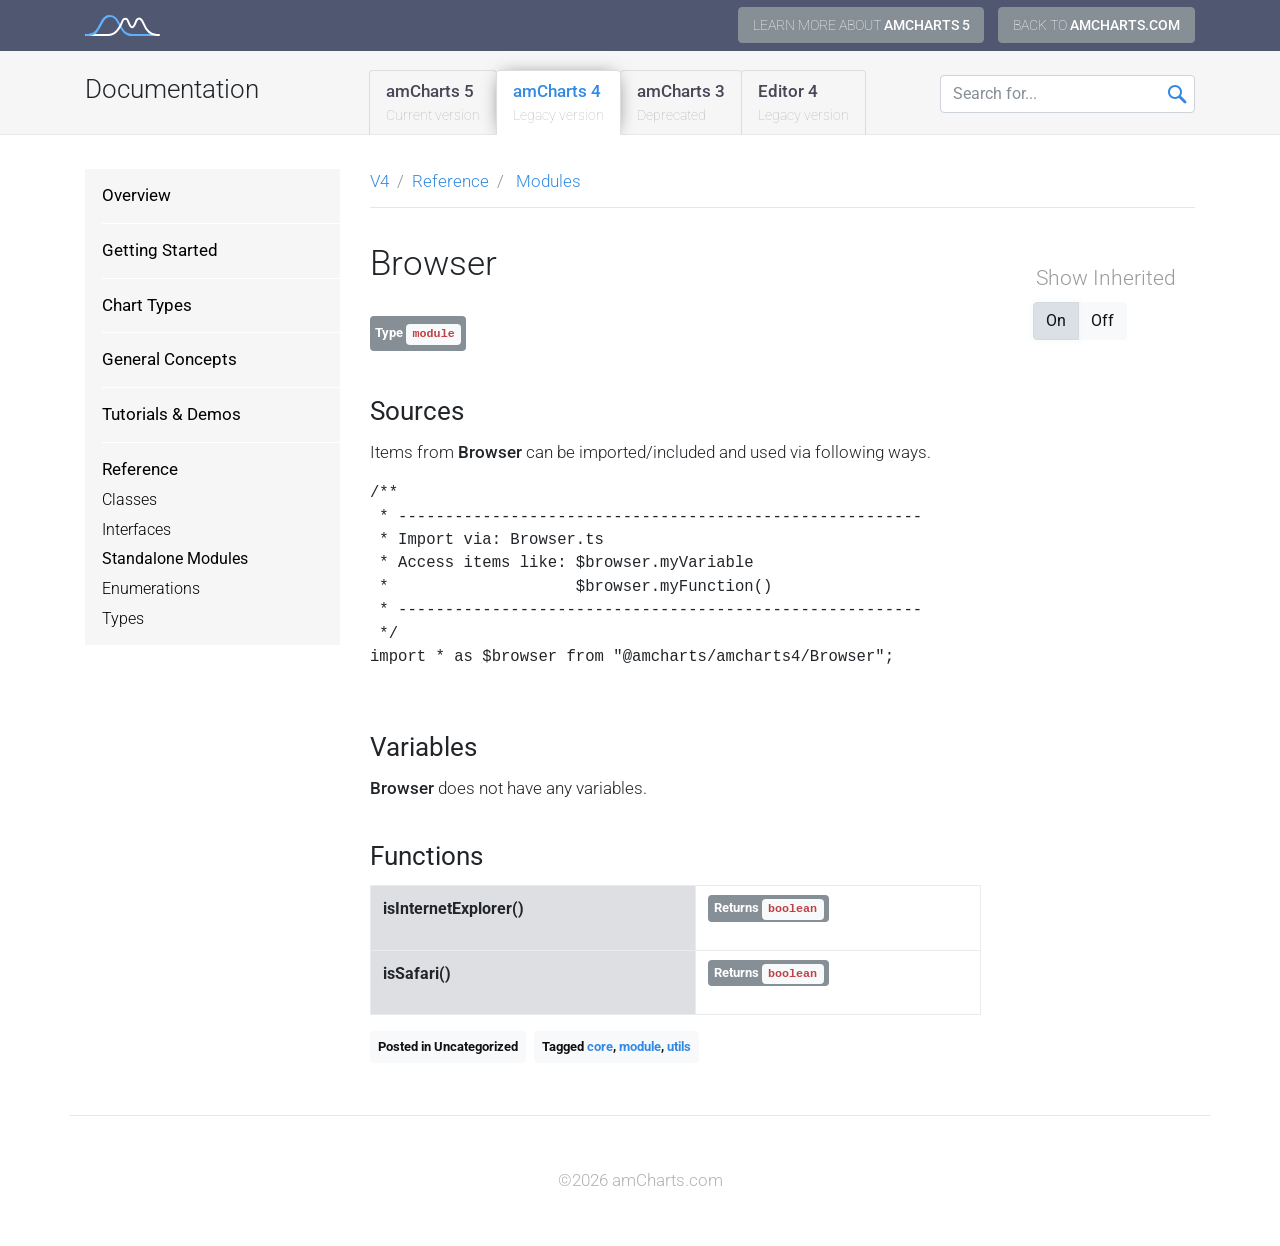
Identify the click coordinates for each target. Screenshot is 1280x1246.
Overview (136, 195)
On (1056, 319)
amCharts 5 (433, 103)
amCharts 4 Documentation (122, 25)
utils (679, 1046)
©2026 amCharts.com (640, 1180)
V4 (379, 181)
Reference (140, 469)
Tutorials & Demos (171, 414)
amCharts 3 (681, 103)
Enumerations (151, 589)
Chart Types (147, 305)
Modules (548, 181)
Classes (129, 500)
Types (123, 619)
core (600, 1046)
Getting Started (160, 250)
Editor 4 (803, 103)
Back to (1096, 25)
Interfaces (136, 530)
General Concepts (169, 359)
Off (1102, 319)
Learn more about (861, 25)
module (640, 1046)
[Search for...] (1067, 94)
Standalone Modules (175, 559)
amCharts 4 (558, 103)
